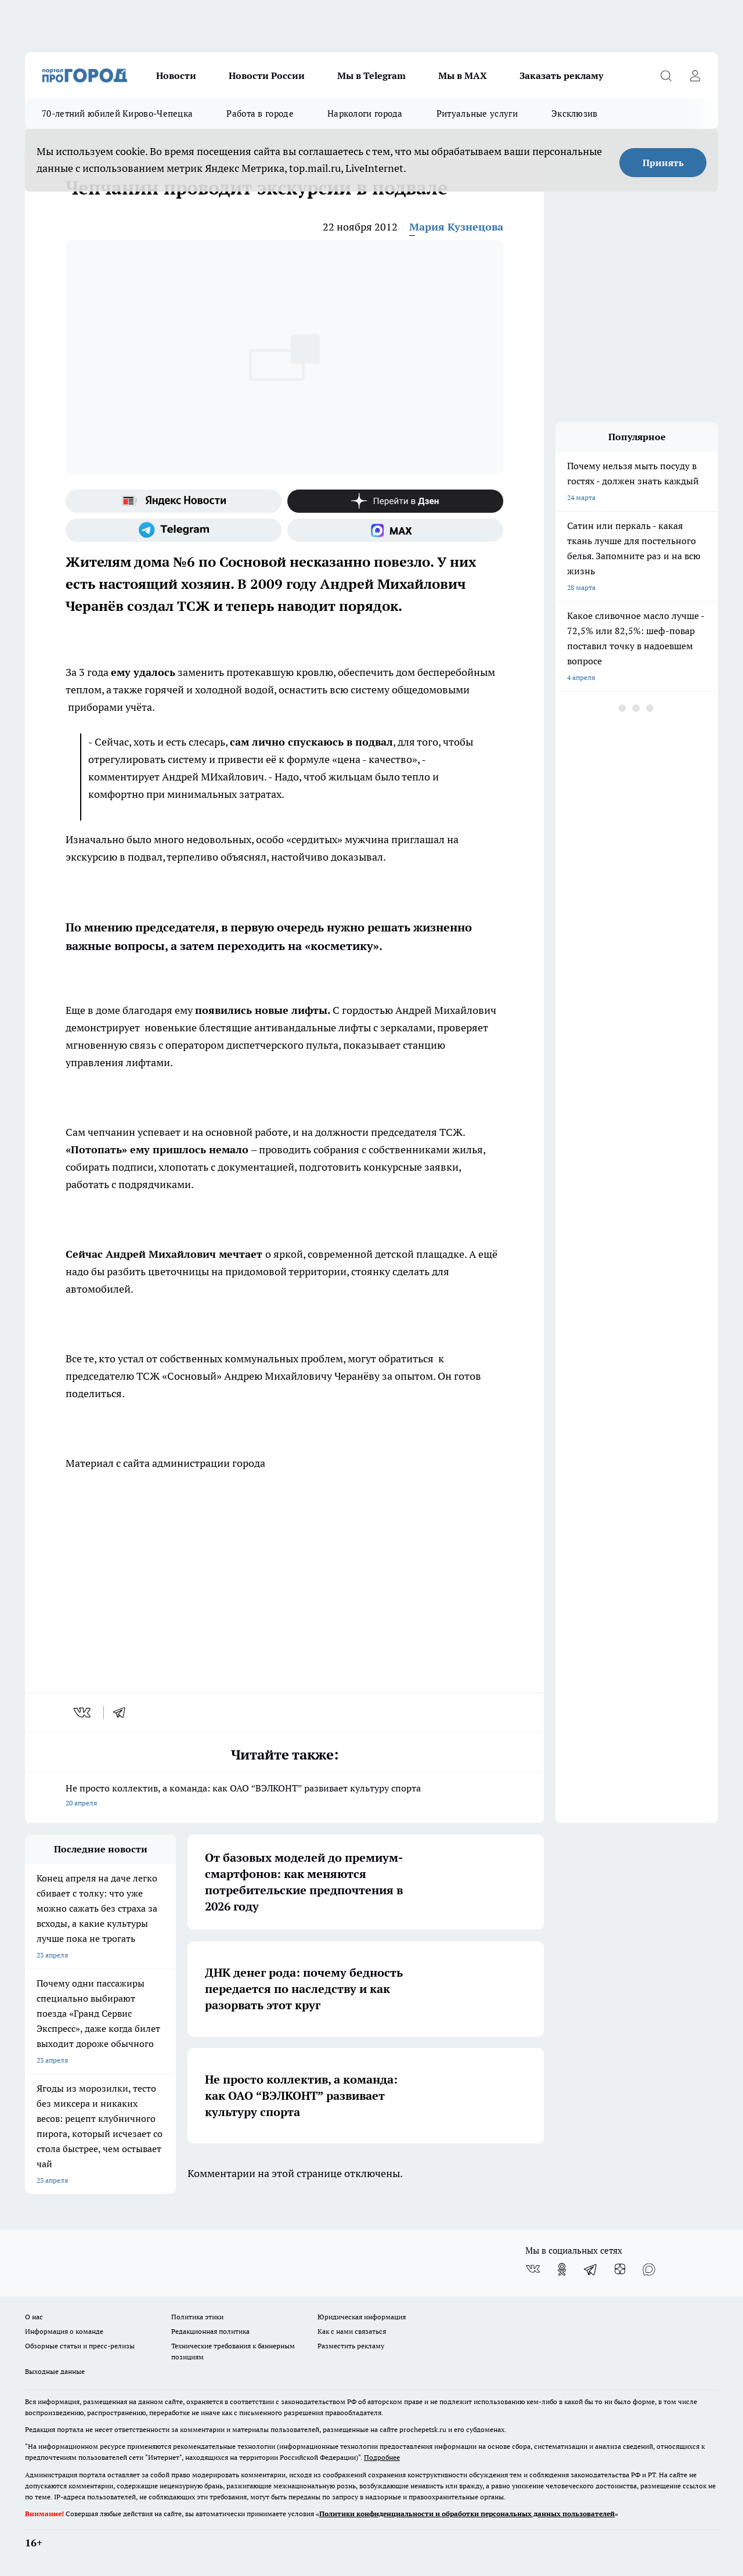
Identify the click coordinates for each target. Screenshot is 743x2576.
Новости (176, 75)
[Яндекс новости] (174, 501)
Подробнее (382, 2457)
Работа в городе (260, 113)
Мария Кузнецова (456, 226)
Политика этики (197, 2316)
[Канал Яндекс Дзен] (395, 501)
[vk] (83, 1712)
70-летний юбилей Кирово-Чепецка (117, 113)
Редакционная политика (210, 2331)
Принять (663, 162)
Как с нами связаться (352, 2331)
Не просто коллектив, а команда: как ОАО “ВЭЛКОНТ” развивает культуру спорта (284, 1796)
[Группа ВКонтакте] (532, 2269)
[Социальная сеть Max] (395, 530)
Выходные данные (55, 2371)
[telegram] (123, 1712)
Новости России (267, 75)
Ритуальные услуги (477, 113)
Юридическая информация (362, 2316)
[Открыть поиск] (665, 75)
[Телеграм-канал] (174, 530)
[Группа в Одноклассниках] (561, 2269)
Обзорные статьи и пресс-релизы (80, 2345)
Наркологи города (365, 113)
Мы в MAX (462, 75)
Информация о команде (64, 2331)
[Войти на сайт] (694, 75)
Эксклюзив (574, 113)
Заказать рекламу (561, 75)
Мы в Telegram (371, 75)
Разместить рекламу (351, 2345)
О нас (34, 2316)
